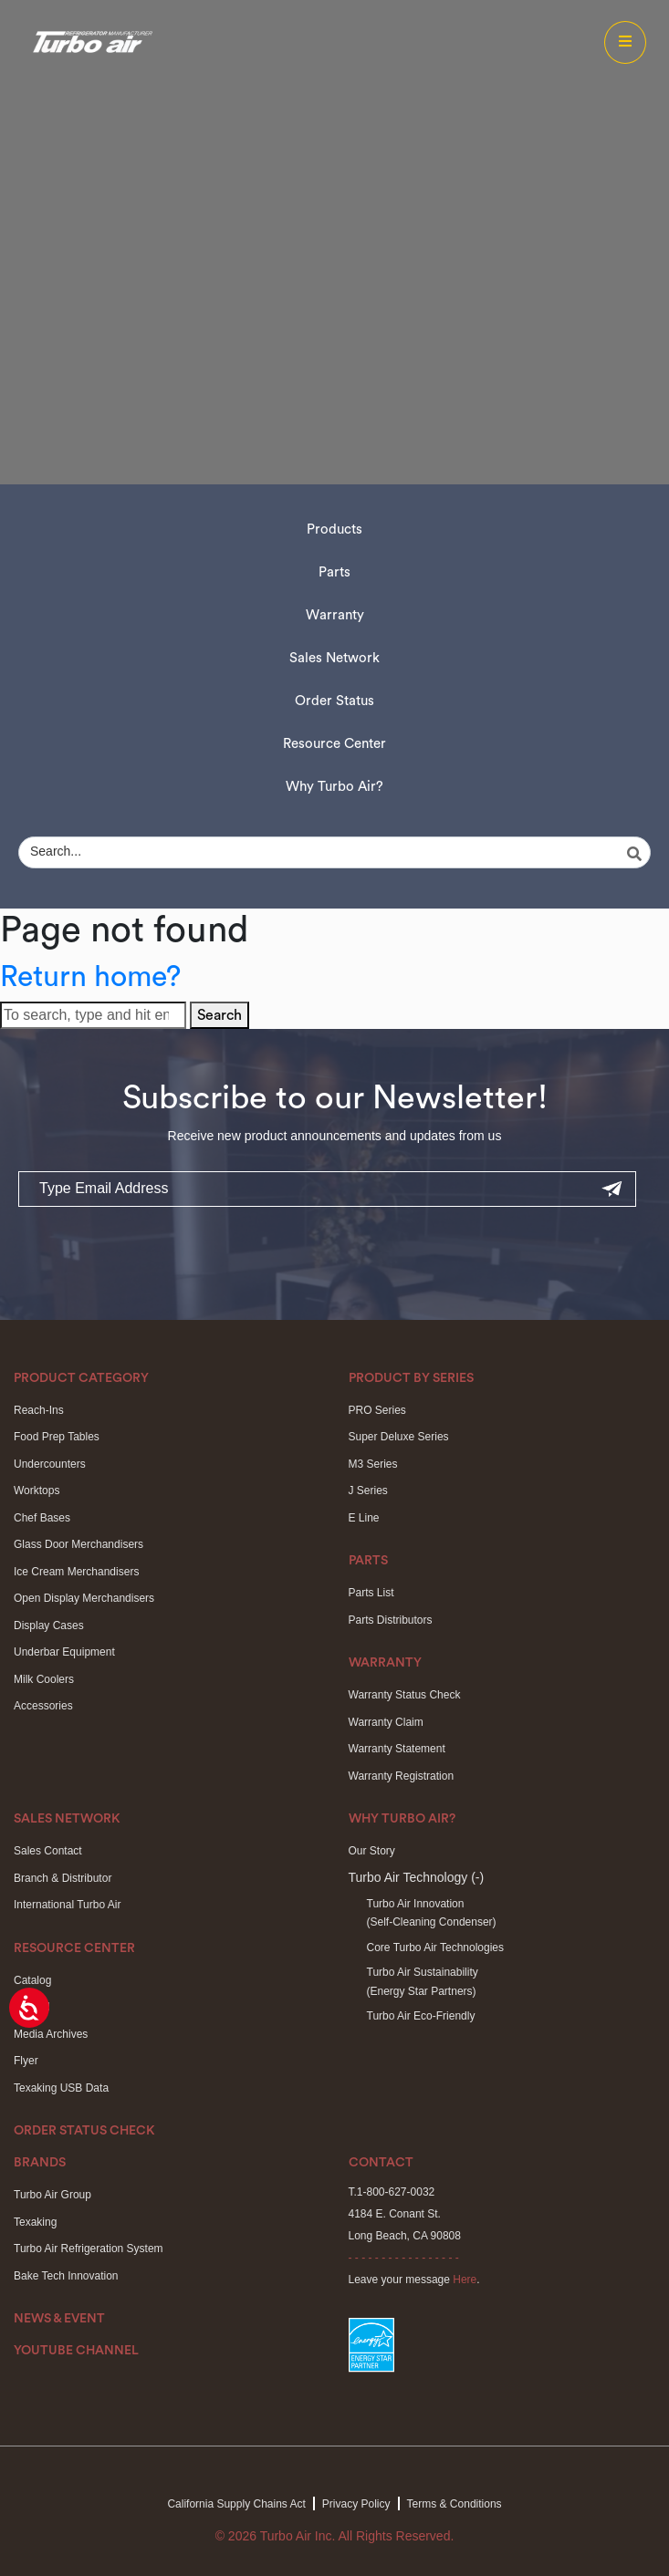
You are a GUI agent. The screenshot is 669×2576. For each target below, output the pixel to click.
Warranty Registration (402, 1776)
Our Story (372, 1850)
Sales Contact (48, 1850)
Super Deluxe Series (399, 1436)
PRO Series (377, 1410)
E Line (364, 1517)
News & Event (59, 2318)
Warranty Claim (386, 1722)
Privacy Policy (356, 2504)
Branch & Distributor (62, 1878)
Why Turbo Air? (334, 787)
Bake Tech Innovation (66, 2276)
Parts (334, 572)
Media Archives (51, 2034)
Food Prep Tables (56, 1436)
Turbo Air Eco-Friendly (421, 2016)
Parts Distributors (391, 1620)
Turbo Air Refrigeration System (88, 2248)
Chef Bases (42, 1517)
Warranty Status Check (405, 1694)
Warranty (335, 615)
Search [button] (219, 1015)
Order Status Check (84, 2130)
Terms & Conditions (454, 2504)
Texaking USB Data (61, 2088)
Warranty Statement (397, 1748)
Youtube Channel (76, 2350)
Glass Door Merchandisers (78, 1544)
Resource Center (334, 744)
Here (464, 2279)
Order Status (334, 701)
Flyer (26, 2060)
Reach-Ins (39, 1410)
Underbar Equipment (64, 1652)
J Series (368, 1490)
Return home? (90, 977)
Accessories (43, 1705)
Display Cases (49, 1625)
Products (334, 529)
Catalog (32, 1980)
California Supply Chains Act (236, 2504)
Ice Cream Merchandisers (76, 1571)
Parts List (371, 1592)
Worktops (36, 1490)
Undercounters (50, 1464)
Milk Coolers (44, 1679)
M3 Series (373, 1464)
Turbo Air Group (52, 2194)
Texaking (35, 2222)
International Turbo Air (67, 1904)
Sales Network (334, 658)
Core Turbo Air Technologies (436, 1947)
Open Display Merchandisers (84, 1598)
